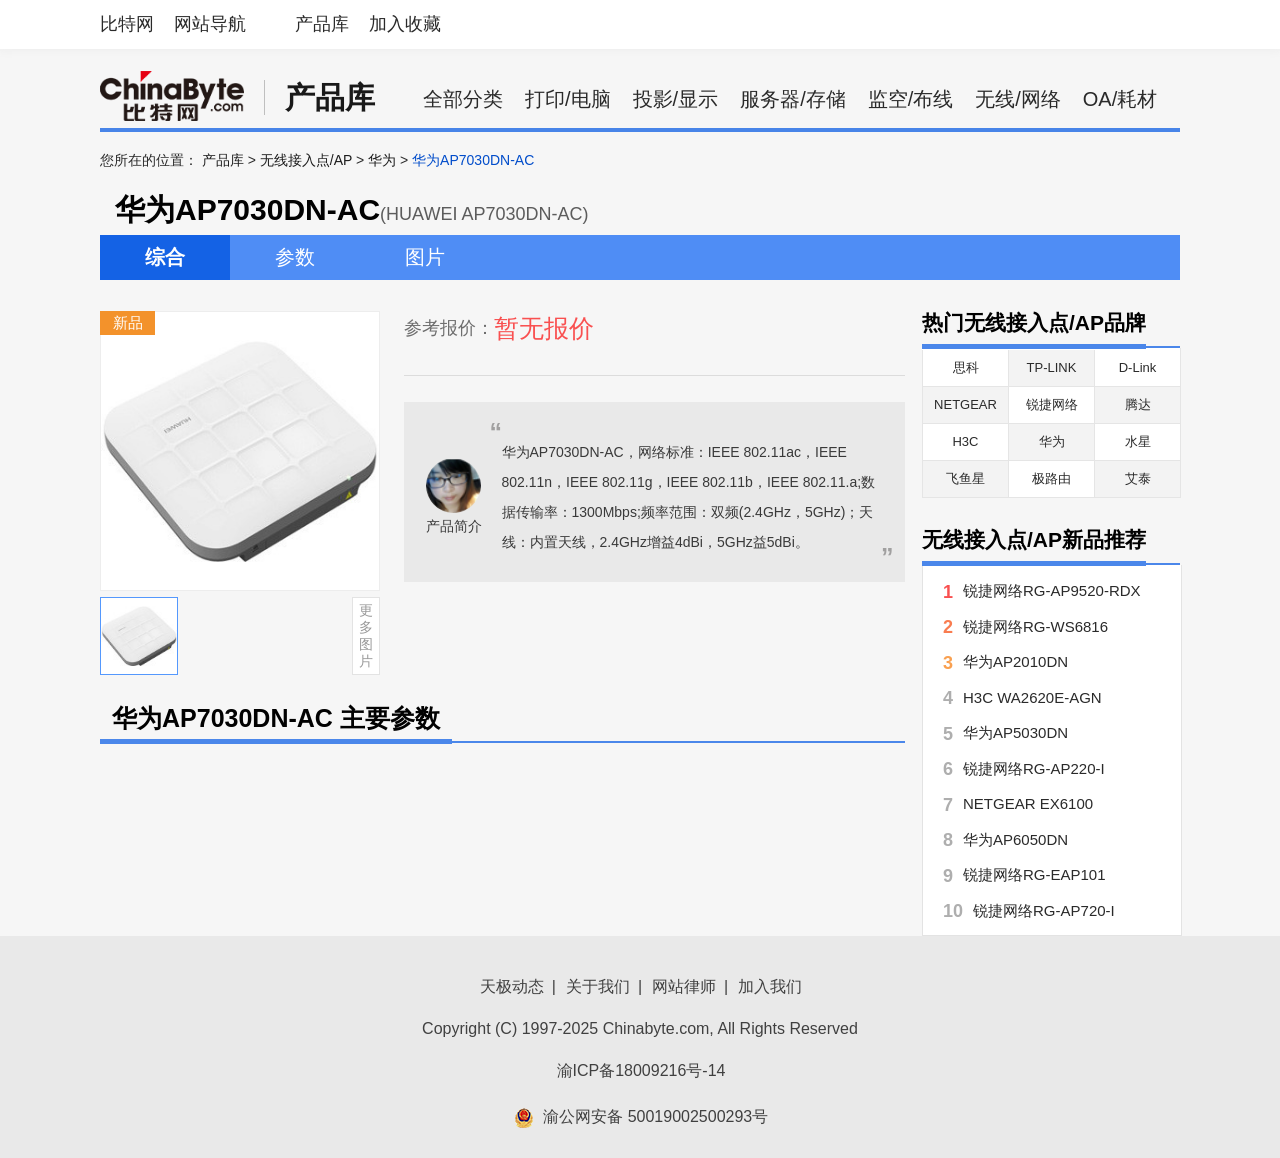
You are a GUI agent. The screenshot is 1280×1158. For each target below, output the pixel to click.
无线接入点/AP (306, 160)
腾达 (1138, 404)
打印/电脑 (568, 99)
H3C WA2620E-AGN (1032, 697)
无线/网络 (1018, 99)
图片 (425, 257)
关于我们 (598, 986)
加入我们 (770, 986)
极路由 (1051, 478)
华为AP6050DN (1015, 839)
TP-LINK (1052, 367)
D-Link (1138, 367)
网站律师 (684, 986)
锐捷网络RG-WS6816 (1035, 626)
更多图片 (366, 635)
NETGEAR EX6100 (1028, 803)
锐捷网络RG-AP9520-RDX (1052, 590)
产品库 (322, 24)
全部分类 (463, 99)
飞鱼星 (965, 478)
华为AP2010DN (1015, 661)
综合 (165, 257)
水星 (1138, 441)
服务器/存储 (793, 99)
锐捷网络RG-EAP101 (1034, 874)
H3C (965, 441)
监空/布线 (911, 99)
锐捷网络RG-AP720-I (1044, 910)
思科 (966, 367)
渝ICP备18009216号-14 (641, 1070)
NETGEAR (965, 404)
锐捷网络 (1052, 404)
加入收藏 (405, 24)
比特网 (127, 24)
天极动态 (512, 986)
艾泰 (1138, 478)
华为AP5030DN (1015, 732)
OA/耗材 (1120, 99)
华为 (382, 160)
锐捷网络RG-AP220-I (1034, 768)
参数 (295, 257)
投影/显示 (676, 99)
